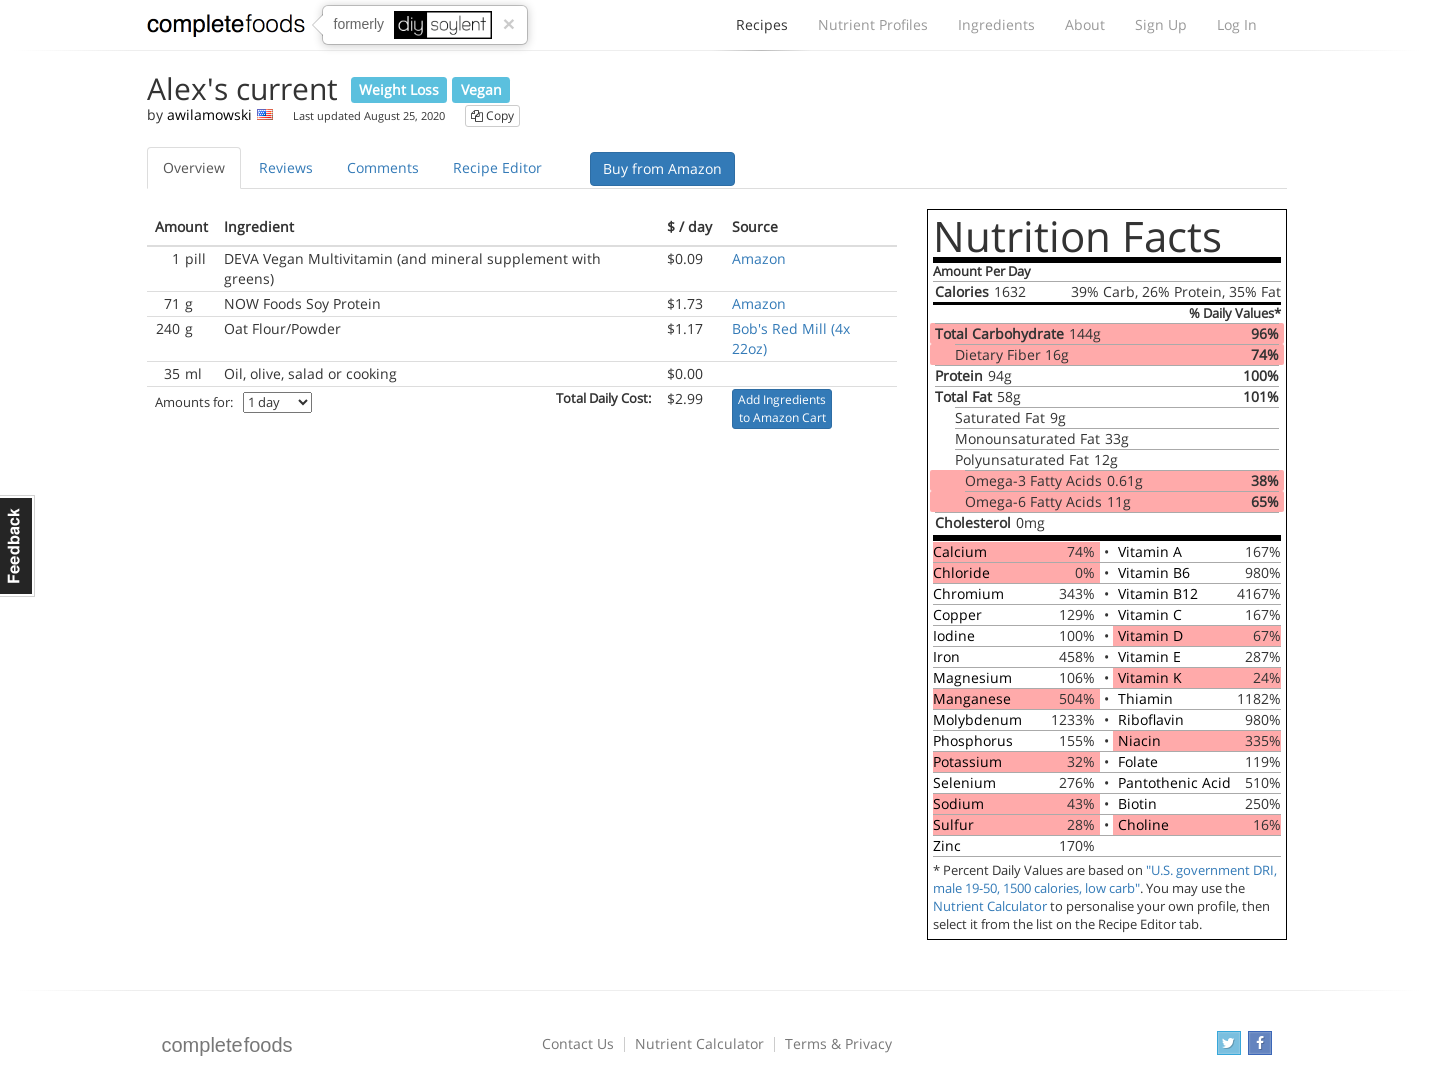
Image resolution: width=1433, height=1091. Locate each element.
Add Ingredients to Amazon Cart (782, 408)
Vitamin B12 (1158, 593)
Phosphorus (973, 740)
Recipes (762, 30)
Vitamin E (1149, 656)
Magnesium (972, 677)
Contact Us (578, 1043)
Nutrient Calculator (990, 906)
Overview (194, 167)
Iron (946, 656)
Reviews (286, 167)
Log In (1237, 24)
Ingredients (996, 24)
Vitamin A (1150, 551)
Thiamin (1145, 698)
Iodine (954, 635)
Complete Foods (226, 29)
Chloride (961, 572)
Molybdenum (977, 719)
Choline (1143, 824)
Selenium (964, 782)
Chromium (968, 593)
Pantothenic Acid (1174, 782)
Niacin (1139, 740)
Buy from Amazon (662, 168)
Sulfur (953, 824)
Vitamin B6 (1154, 572)
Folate (1138, 761)
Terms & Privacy (838, 1043)
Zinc (947, 845)
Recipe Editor (497, 167)
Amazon (759, 258)
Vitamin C (1150, 614)
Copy (492, 115)
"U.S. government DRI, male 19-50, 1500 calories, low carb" (1105, 879)
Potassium (967, 761)
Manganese (972, 698)
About (1085, 24)
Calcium (960, 551)
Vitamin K (1150, 677)
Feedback (17, 546)
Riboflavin (1151, 719)
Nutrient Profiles (873, 24)
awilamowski (209, 114)
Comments (383, 167)
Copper (957, 614)
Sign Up (1161, 24)
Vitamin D (1150, 635)
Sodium (958, 803)
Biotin (1137, 803)
